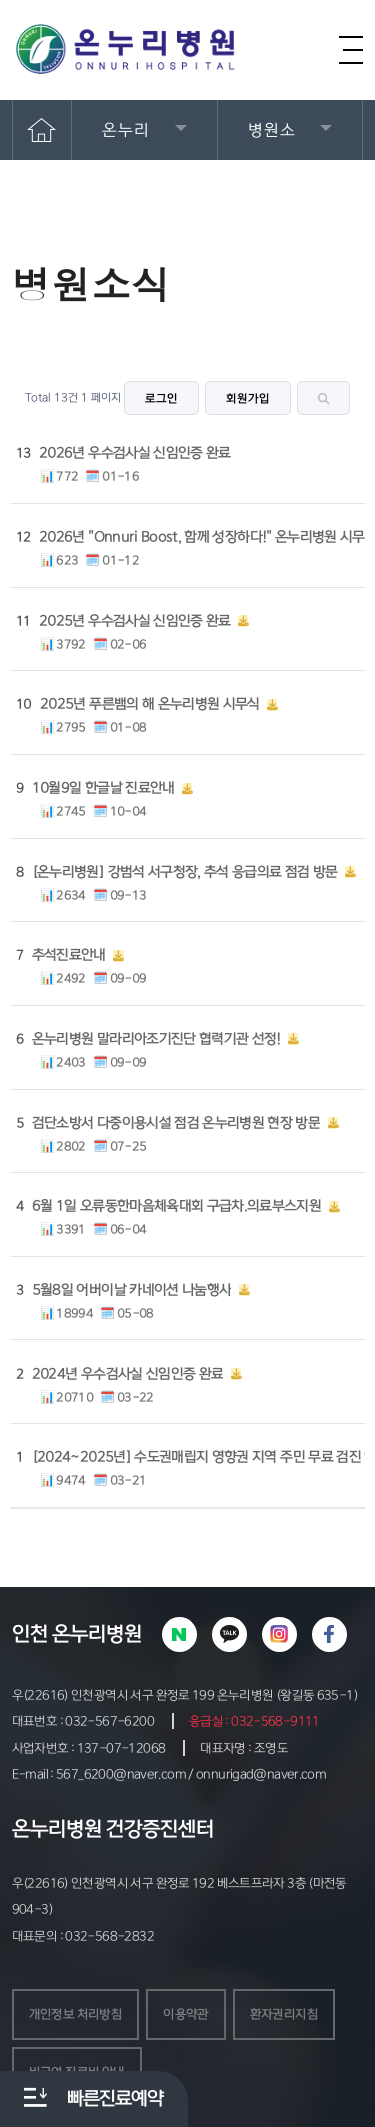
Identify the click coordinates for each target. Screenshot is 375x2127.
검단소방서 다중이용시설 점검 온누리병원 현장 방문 (176, 1123)
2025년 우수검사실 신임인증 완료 (135, 621)
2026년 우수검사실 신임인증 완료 (135, 453)
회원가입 (248, 398)
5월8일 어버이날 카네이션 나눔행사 (132, 1290)
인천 (30, 1634)
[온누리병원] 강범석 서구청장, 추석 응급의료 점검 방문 (185, 872)
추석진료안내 (69, 955)
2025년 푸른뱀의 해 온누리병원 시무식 (150, 704)
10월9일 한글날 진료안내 (103, 788)
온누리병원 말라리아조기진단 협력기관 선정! (156, 1039)
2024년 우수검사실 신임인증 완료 (128, 1374)
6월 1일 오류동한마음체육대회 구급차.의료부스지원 (176, 1206)
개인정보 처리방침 (75, 2014)
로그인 (161, 398)
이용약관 (186, 2014)
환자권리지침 (284, 2014)
